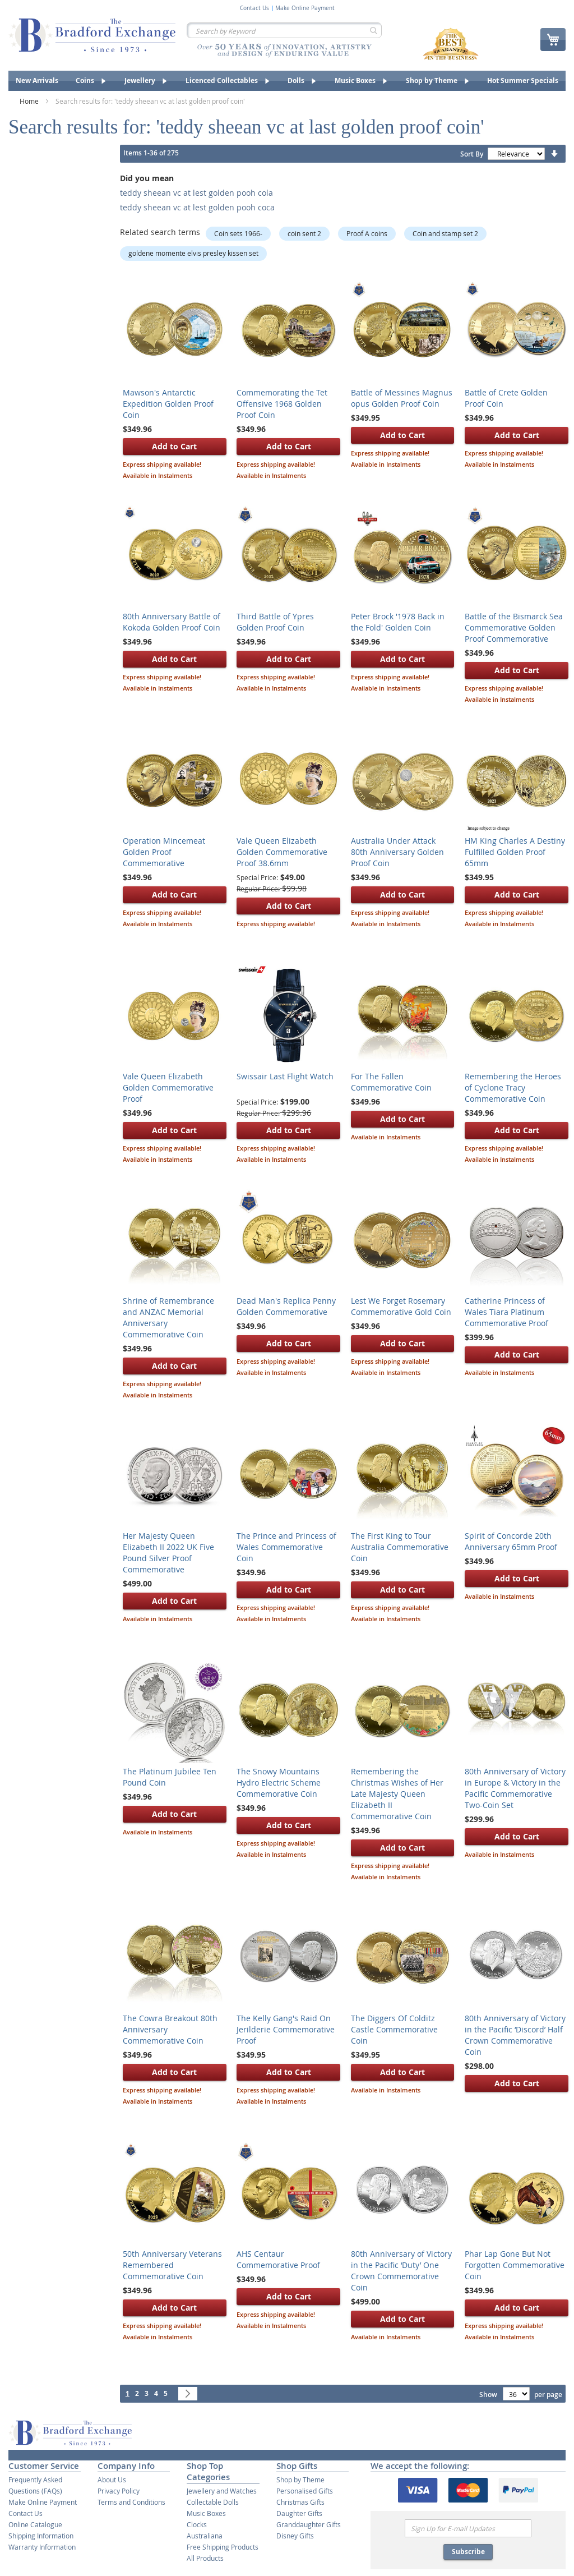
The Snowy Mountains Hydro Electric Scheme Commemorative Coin (279, 1782)
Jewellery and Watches (222, 2490)
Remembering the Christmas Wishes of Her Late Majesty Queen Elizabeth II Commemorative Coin (397, 1793)
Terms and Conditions (131, 2501)
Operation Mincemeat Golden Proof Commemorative (164, 851)
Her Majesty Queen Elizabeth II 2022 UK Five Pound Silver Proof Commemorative (168, 1552)
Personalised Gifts (304, 2490)
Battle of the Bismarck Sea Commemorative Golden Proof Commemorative (514, 627)
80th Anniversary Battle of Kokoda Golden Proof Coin (171, 622)
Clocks (197, 2524)
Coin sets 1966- (238, 233)
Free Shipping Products (222, 2546)
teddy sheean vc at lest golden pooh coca (197, 207)
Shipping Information (40, 2535)
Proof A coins (366, 233)
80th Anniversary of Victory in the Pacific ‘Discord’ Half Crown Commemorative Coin (515, 2035)
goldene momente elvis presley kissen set (193, 253)
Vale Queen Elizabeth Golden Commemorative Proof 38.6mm (282, 851)
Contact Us (254, 8)
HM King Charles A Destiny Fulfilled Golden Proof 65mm (515, 851)
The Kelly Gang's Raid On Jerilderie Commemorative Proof (286, 2029)
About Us (112, 2479)
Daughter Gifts (299, 2513)
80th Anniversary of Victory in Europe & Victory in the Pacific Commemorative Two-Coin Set (515, 1788)
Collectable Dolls (213, 2501)
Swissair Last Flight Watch (285, 1076)
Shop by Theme (300, 2479)
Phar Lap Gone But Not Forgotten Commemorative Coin (514, 2264)
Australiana (205, 2535)
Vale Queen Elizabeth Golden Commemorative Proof (168, 1087)
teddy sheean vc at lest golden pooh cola (196, 192)
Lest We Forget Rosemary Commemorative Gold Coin (401, 1306)
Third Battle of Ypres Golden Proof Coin (275, 622)
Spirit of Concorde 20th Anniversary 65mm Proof (511, 1541)
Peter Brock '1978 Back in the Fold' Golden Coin (398, 622)
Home (30, 100)
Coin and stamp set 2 (445, 233)
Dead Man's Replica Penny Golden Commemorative (286, 1306)
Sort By (471, 154)
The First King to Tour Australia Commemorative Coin (399, 1546)
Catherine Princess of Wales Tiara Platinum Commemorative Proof (506, 1311)
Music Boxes (206, 2513)
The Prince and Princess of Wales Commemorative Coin (286, 1546)
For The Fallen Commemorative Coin (391, 1082)
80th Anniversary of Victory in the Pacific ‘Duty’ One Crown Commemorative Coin (401, 2270)
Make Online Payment (305, 8)
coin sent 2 (304, 233)
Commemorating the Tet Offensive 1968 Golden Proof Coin (282, 403)
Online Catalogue (35, 2524)
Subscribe (468, 2551)
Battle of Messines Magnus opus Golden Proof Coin (401, 398)
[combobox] (284, 30)
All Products (205, 2558)
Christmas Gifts (300, 2501)
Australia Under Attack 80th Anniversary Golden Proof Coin (397, 851)
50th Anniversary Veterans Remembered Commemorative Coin (172, 2264)
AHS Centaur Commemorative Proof (278, 2259)
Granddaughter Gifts (308, 2524)
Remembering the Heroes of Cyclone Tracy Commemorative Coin (513, 1087)
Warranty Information (42, 2546)
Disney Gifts (295, 2535)
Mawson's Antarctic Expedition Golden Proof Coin (168, 403)
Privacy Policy (119, 2490)
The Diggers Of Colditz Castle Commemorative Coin (394, 2029)
